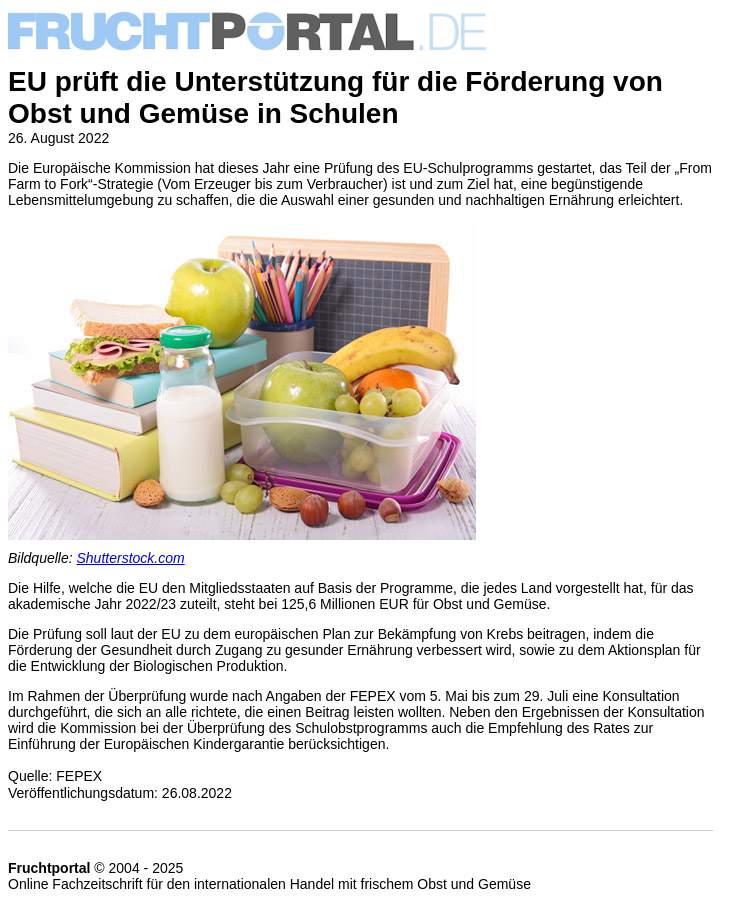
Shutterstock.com (131, 558)
